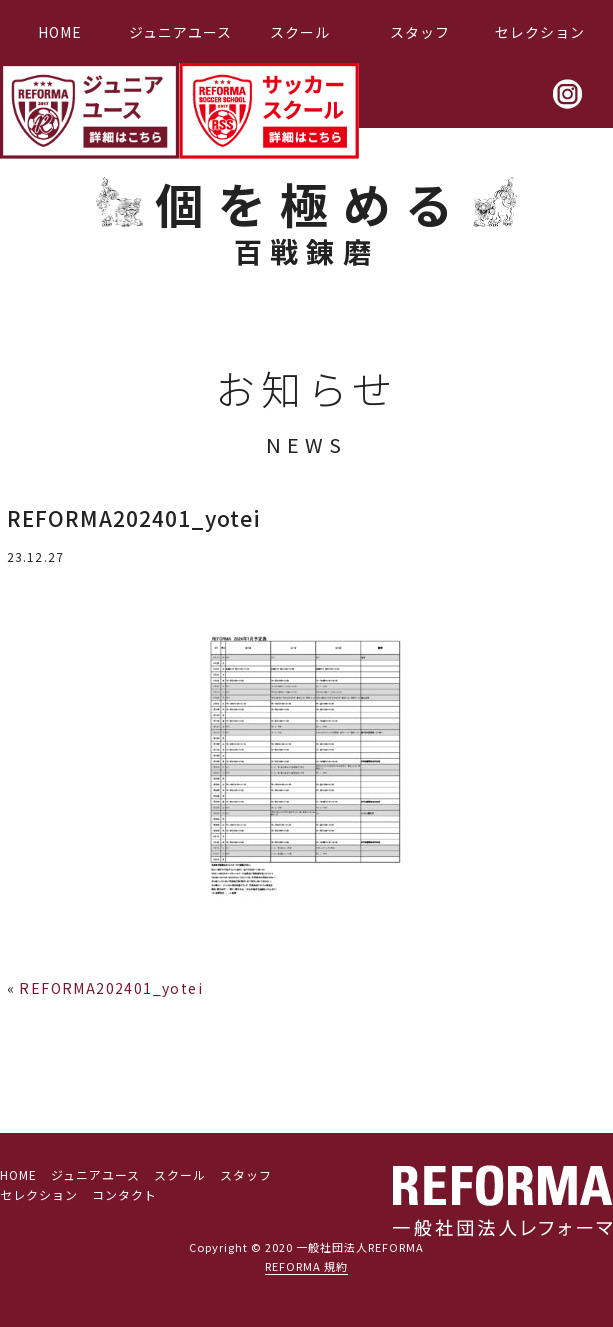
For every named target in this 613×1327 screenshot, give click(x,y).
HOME (60, 32)
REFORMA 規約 (306, 1266)
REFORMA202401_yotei (111, 988)
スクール (300, 32)
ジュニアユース (180, 32)
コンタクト (124, 1194)
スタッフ (420, 32)
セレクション (540, 32)
